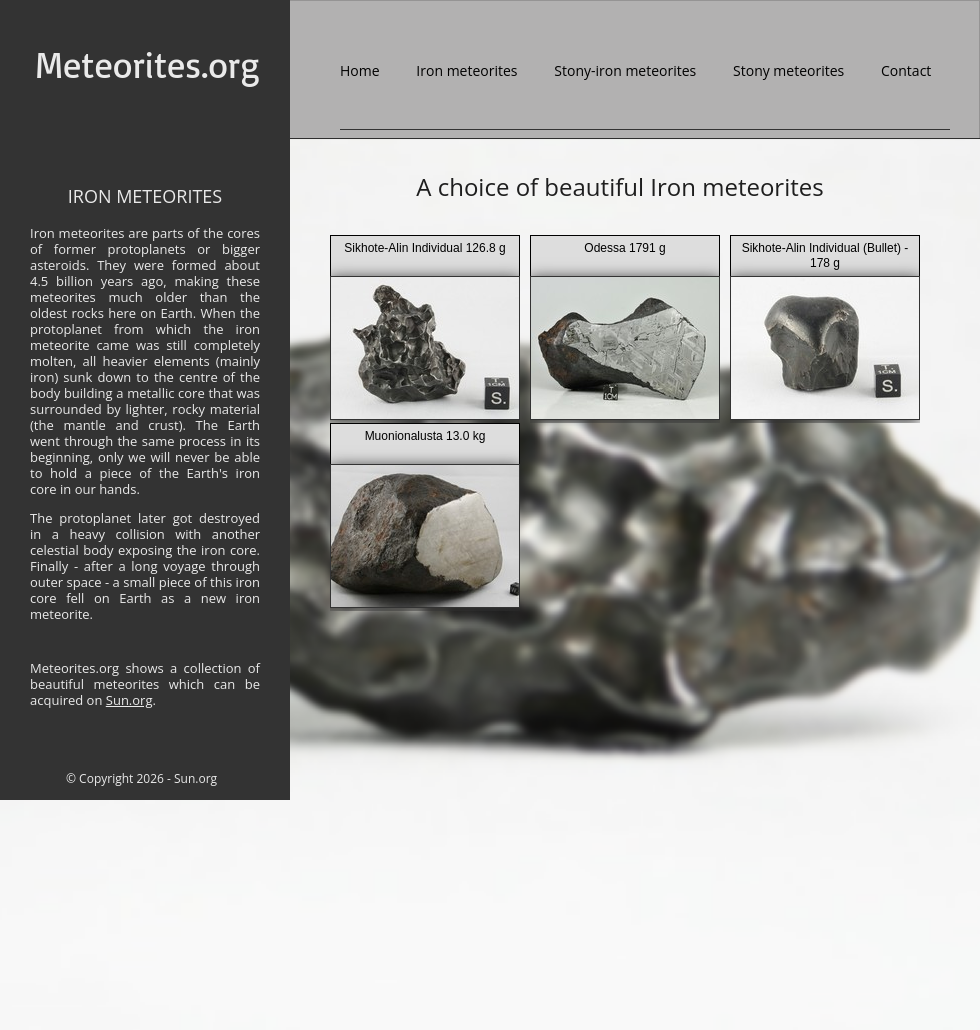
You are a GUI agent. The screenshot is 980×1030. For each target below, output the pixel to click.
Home (360, 70)
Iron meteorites (466, 70)
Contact (906, 70)
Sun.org (129, 700)
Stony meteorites (788, 70)
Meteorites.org (147, 67)
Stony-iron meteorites (625, 70)
